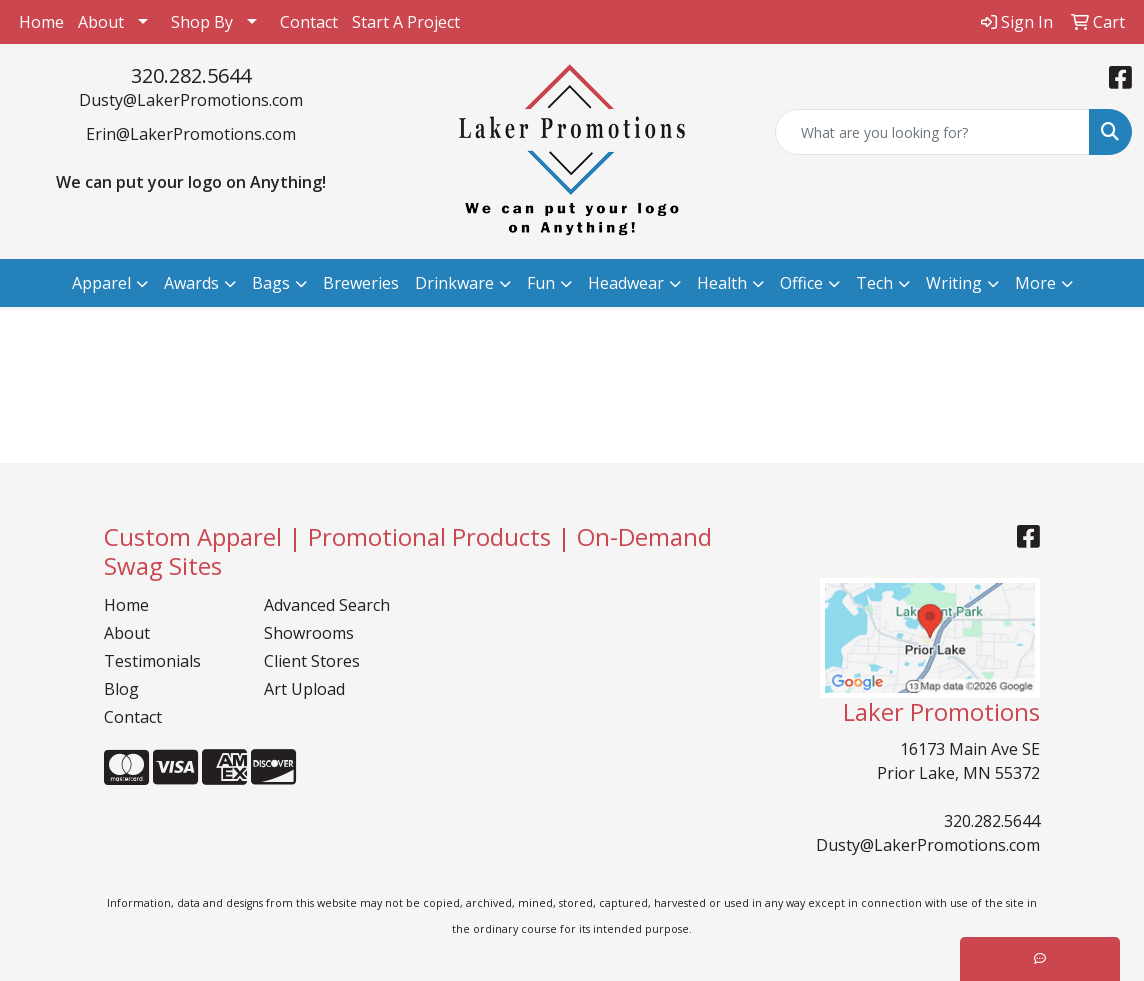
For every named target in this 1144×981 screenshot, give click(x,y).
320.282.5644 (191, 75)
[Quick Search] (932, 132)
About (101, 22)
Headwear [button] (626, 283)
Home (41, 22)
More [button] (1035, 283)
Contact (309, 22)
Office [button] (801, 283)
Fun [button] (541, 283)
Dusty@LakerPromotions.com (191, 100)
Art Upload (304, 689)
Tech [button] (874, 283)
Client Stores (312, 661)
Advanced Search (327, 605)
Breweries (361, 283)
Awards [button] (191, 283)
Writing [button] (954, 283)
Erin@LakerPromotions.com (191, 134)
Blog (121, 689)
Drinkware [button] (454, 283)
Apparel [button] (101, 283)
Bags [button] (271, 283)
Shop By (202, 22)
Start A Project (406, 22)
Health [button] (722, 283)
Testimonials (152, 661)
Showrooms (309, 633)
